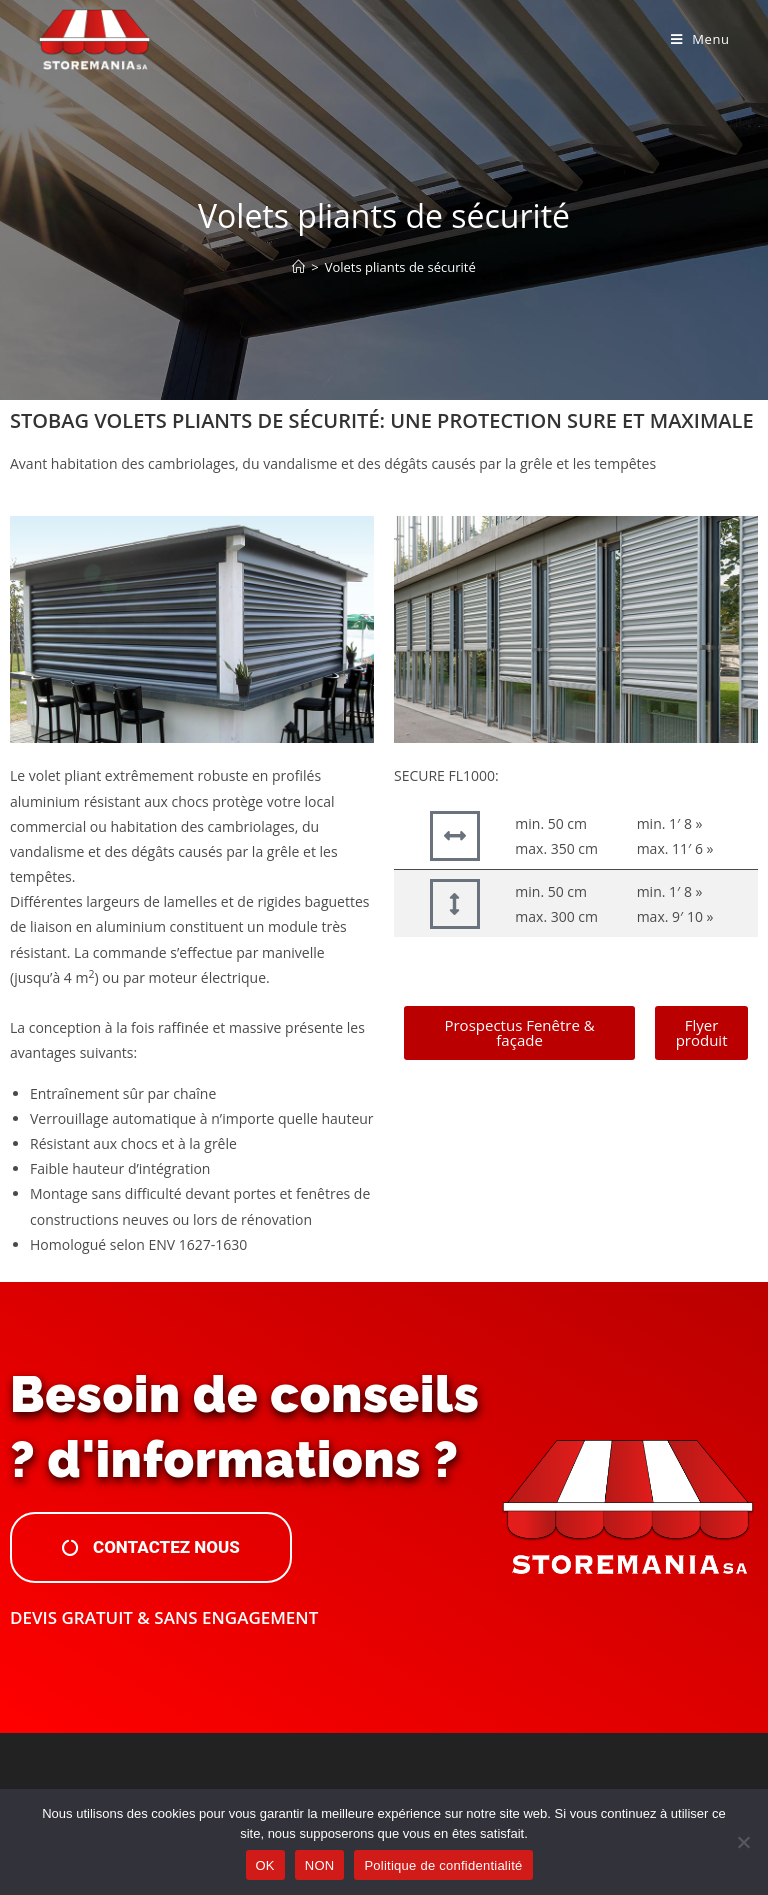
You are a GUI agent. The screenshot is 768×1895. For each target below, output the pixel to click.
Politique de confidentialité (443, 1865)
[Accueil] (298, 267)
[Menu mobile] (700, 39)
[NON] (743, 1842)
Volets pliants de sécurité (400, 267)
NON (320, 1865)
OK (265, 1865)
